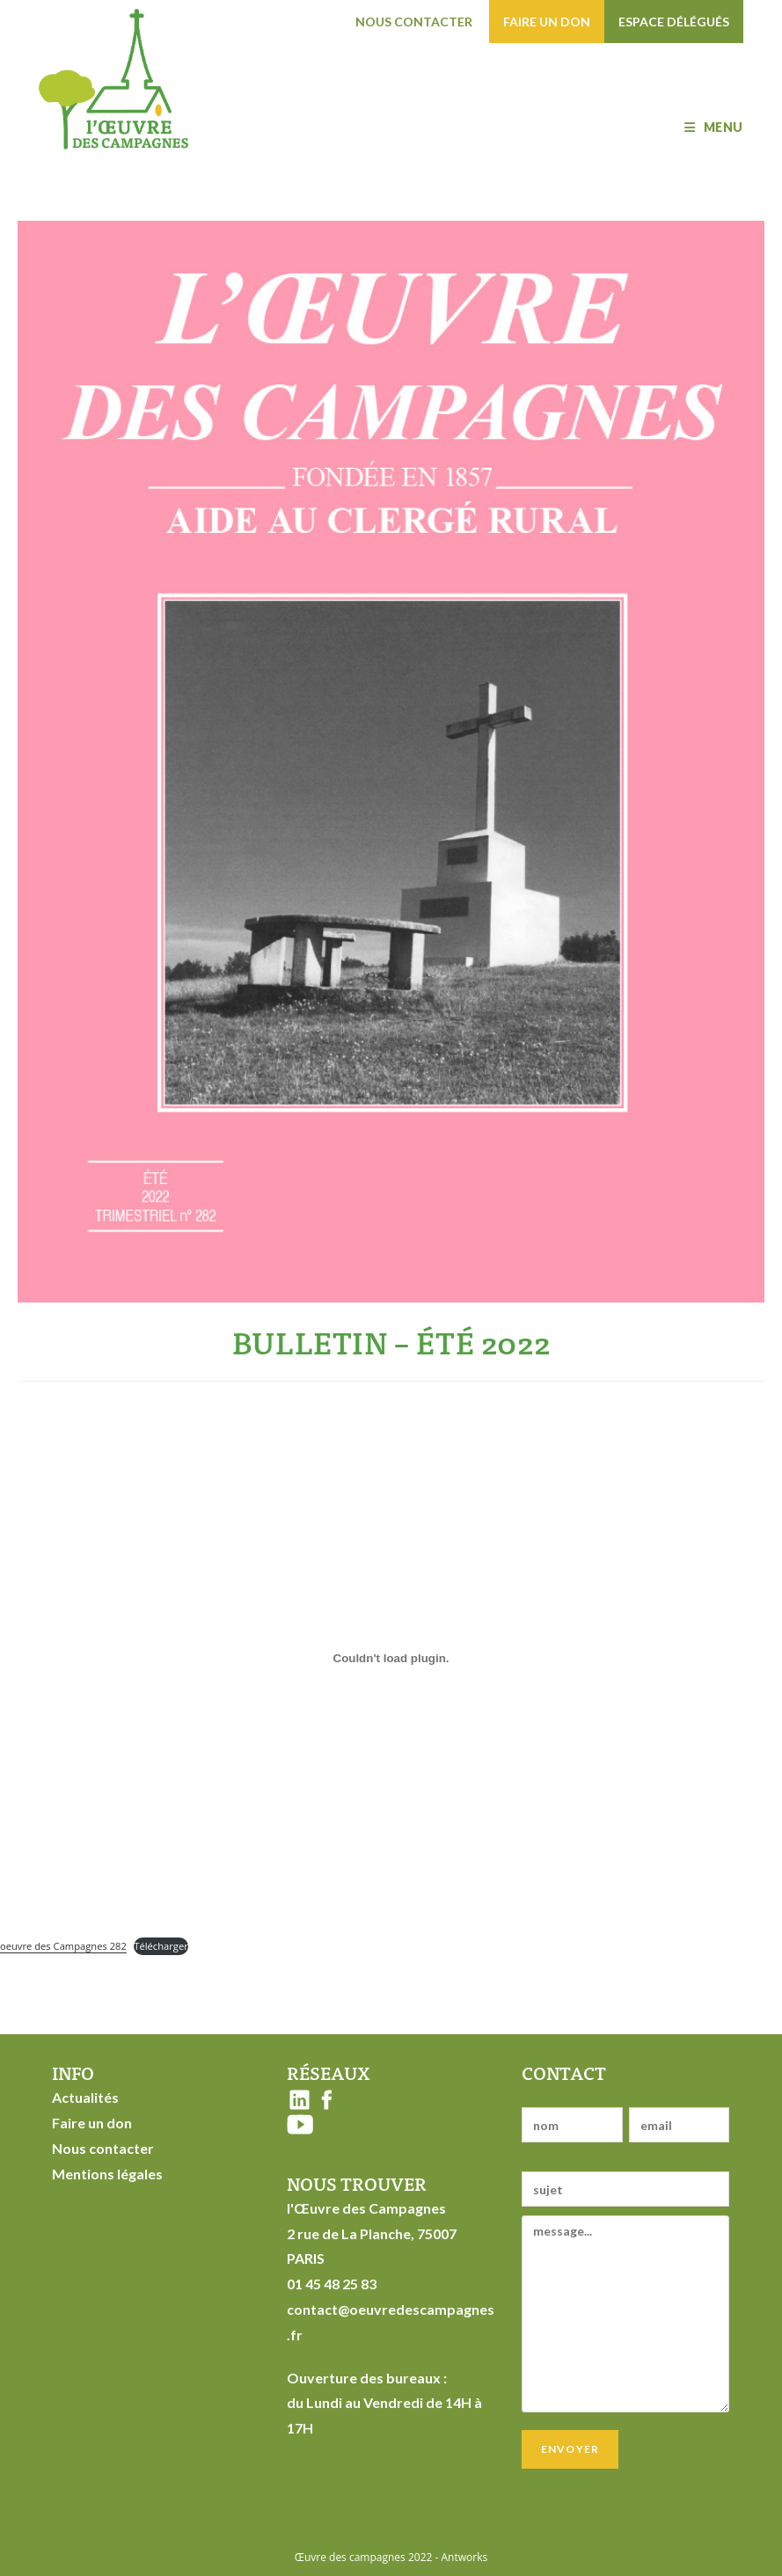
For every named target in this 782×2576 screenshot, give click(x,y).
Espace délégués (673, 21)
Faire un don (546, 21)
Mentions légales (107, 2173)
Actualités (85, 2097)
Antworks (465, 2557)
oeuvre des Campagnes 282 (63, 1945)
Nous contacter (413, 21)
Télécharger (161, 1945)
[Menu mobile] (713, 127)
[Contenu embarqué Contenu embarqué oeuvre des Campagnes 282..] (391, 1659)
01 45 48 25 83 (331, 2283)
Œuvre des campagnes (350, 2557)
